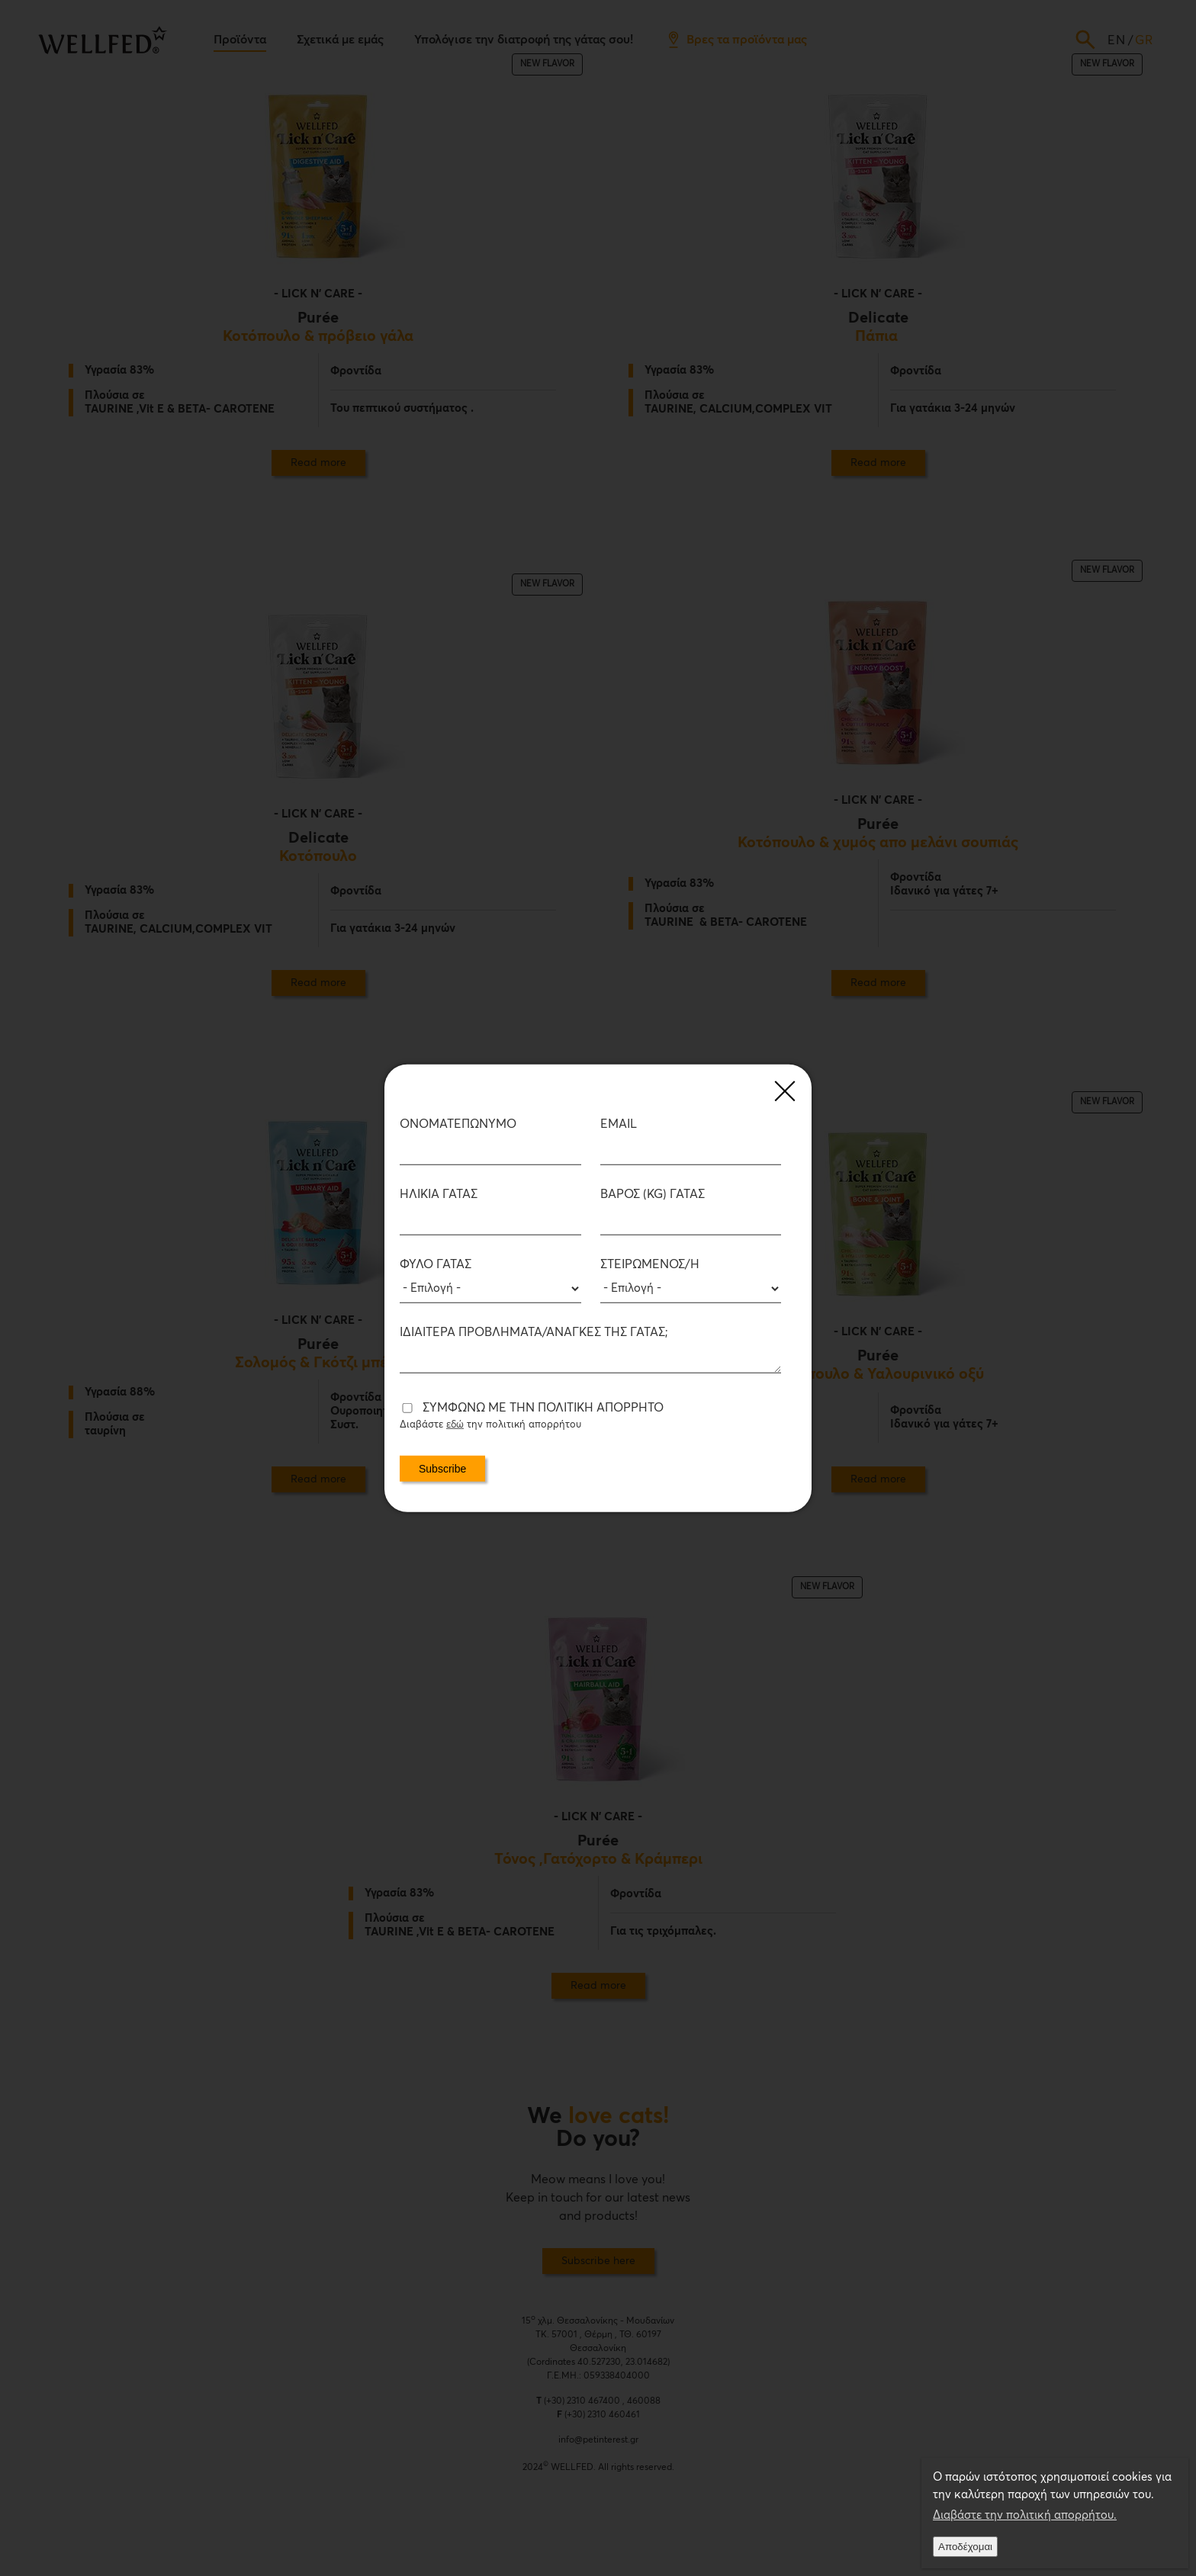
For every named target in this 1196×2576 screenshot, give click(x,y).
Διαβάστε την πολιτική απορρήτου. (1025, 2515)
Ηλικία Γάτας (438, 1194)
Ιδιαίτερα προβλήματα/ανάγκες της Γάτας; (534, 1332)
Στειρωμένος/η (649, 1264)
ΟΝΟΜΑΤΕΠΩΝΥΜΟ (458, 1124)
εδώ (455, 1425)
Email (618, 1124)
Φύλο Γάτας (435, 1264)
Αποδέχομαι (965, 2546)
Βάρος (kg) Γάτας (652, 1194)
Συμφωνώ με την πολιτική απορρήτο (543, 1408)
